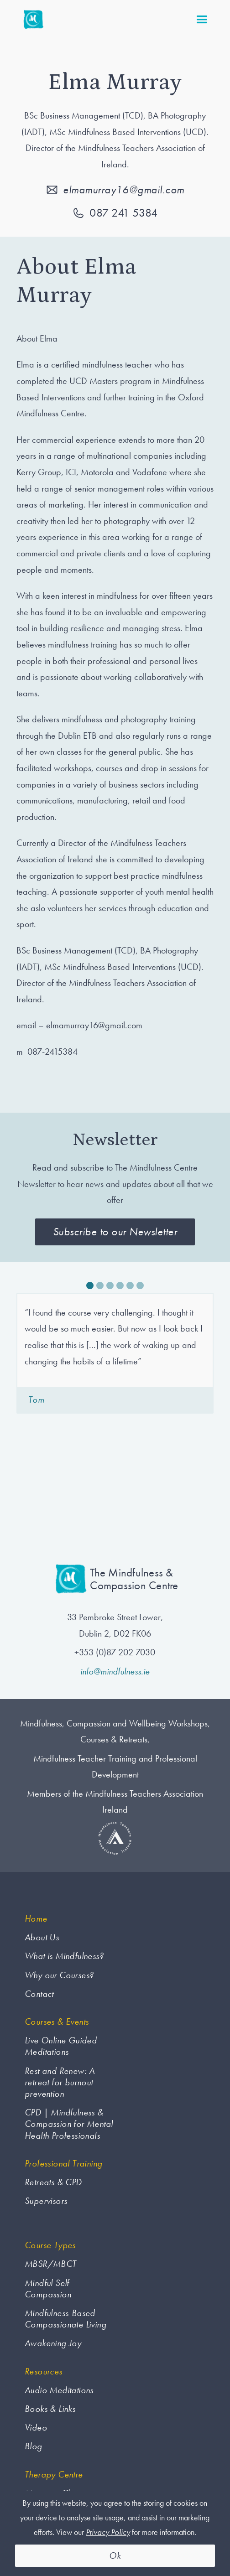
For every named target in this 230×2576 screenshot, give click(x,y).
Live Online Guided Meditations (61, 2046)
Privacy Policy (108, 2532)
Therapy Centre (54, 2474)
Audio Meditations (59, 2390)
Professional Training (63, 2163)
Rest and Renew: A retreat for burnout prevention (60, 2082)
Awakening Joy (53, 2343)
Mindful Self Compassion (48, 2288)
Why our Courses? (59, 1975)
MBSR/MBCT (51, 2264)
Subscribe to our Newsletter (115, 1231)
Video (36, 2427)
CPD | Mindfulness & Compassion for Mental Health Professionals (69, 2124)
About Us (42, 1937)
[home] (31, 19)
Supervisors (46, 2201)
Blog (33, 2446)
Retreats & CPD (53, 2182)
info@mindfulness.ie (115, 1671)
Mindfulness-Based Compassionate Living (65, 2318)
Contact (39, 1994)
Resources (44, 2371)
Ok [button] (114, 2555)
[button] (202, 19)
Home (36, 1918)
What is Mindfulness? (64, 1956)
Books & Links (50, 2409)
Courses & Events (57, 2021)
